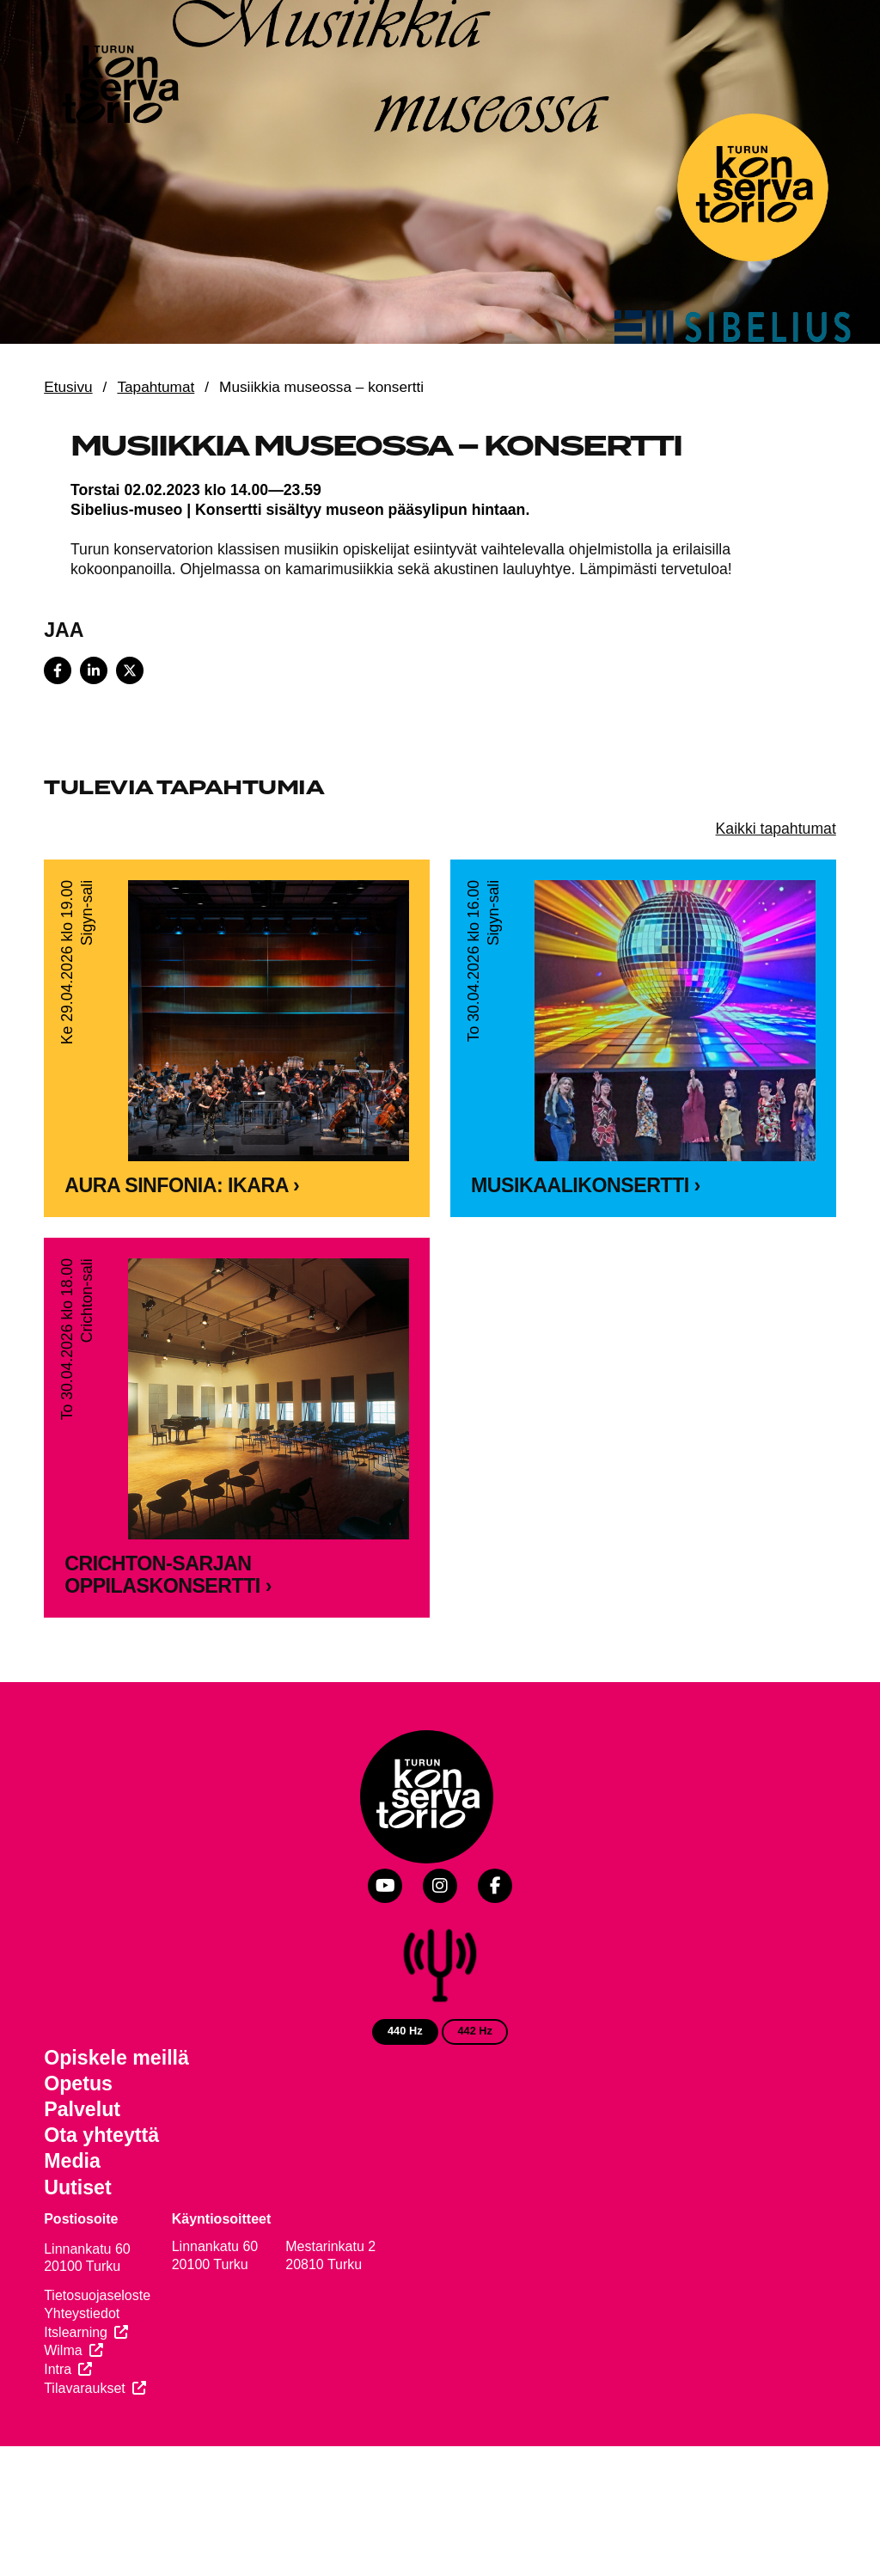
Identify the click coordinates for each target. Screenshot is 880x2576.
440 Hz (405, 2030)
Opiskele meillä (116, 2058)
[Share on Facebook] (57, 670)
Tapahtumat (155, 386)
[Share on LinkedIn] (93, 670)
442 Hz (474, 2030)
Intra (57, 2369)
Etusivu (68, 386)
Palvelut (82, 2109)
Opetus (78, 2083)
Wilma (63, 2350)
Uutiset (78, 2187)
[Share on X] (130, 670)
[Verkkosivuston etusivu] (118, 87)
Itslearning (75, 2332)
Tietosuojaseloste (97, 2295)
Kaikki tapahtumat (776, 828)
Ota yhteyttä (101, 2135)
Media (72, 2161)
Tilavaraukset (84, 2388)
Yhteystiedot (81, 2313)
